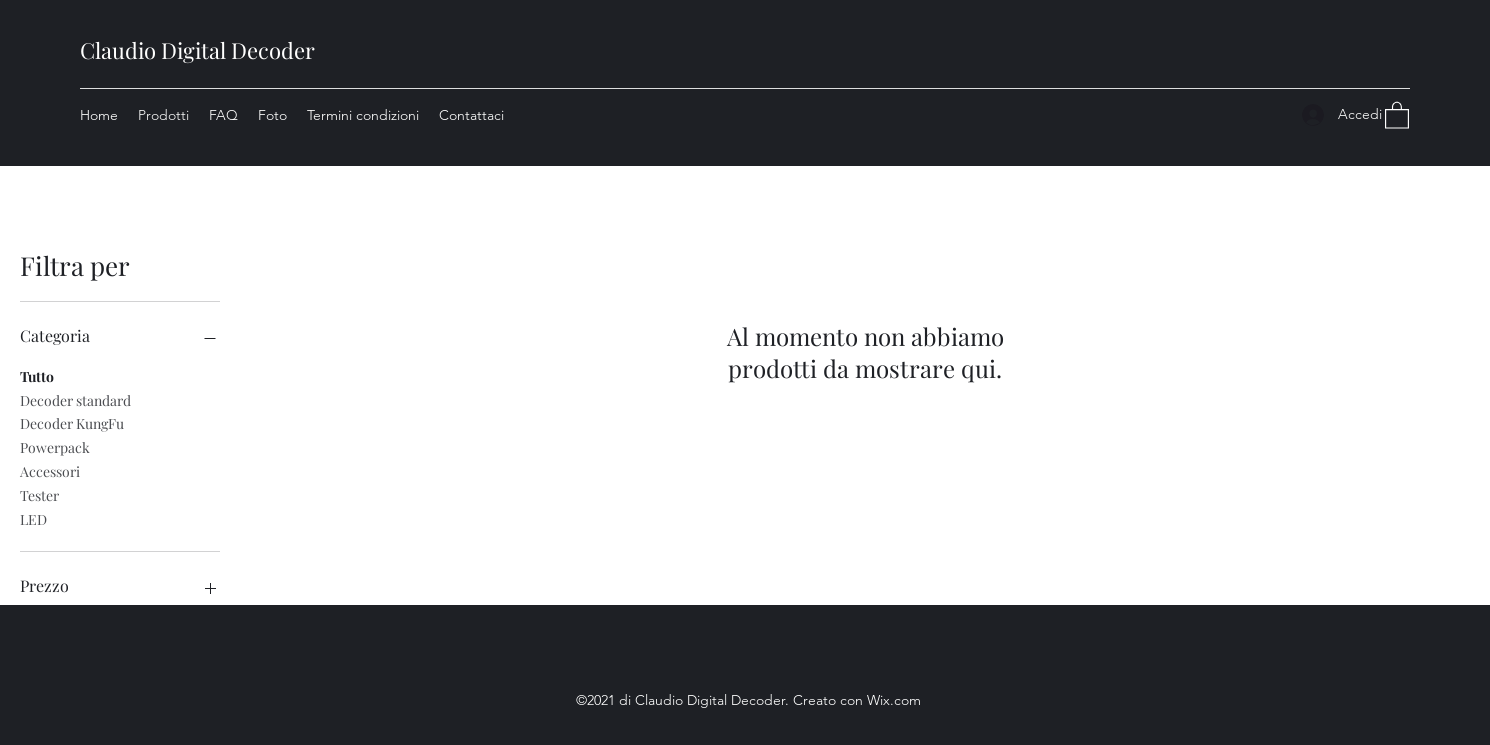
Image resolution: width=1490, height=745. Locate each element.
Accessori (50, 470)
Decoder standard (75, 399)
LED (33, 518)
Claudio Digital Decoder (197, 50)
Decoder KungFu (72, 422)
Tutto (37, 375)
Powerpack (55, 446)
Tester (39, 494)
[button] (1397, 114)
